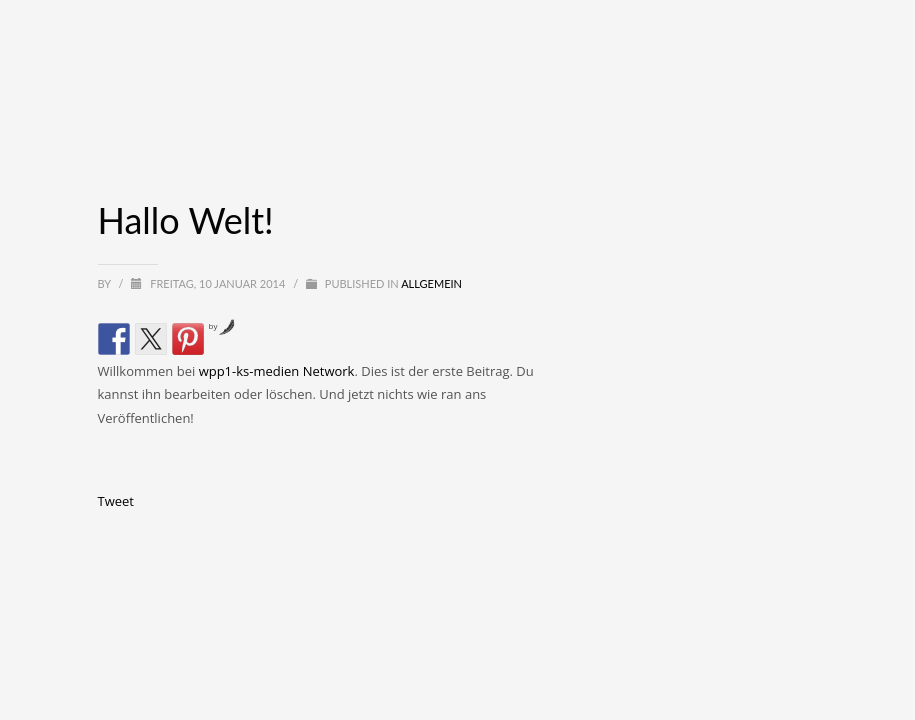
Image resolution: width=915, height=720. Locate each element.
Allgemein (431, 283)
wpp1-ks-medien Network (277, 371)
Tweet (116, 501)
